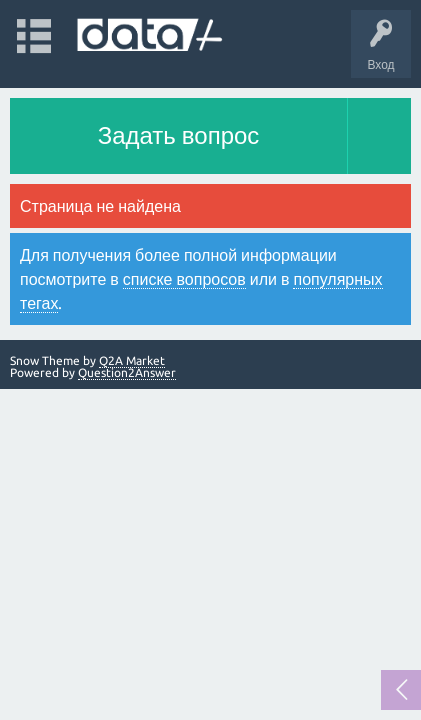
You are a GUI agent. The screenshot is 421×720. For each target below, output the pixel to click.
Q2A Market (132, 360)
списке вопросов (184, 279)
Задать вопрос (179, 135)
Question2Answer (127, 372)
